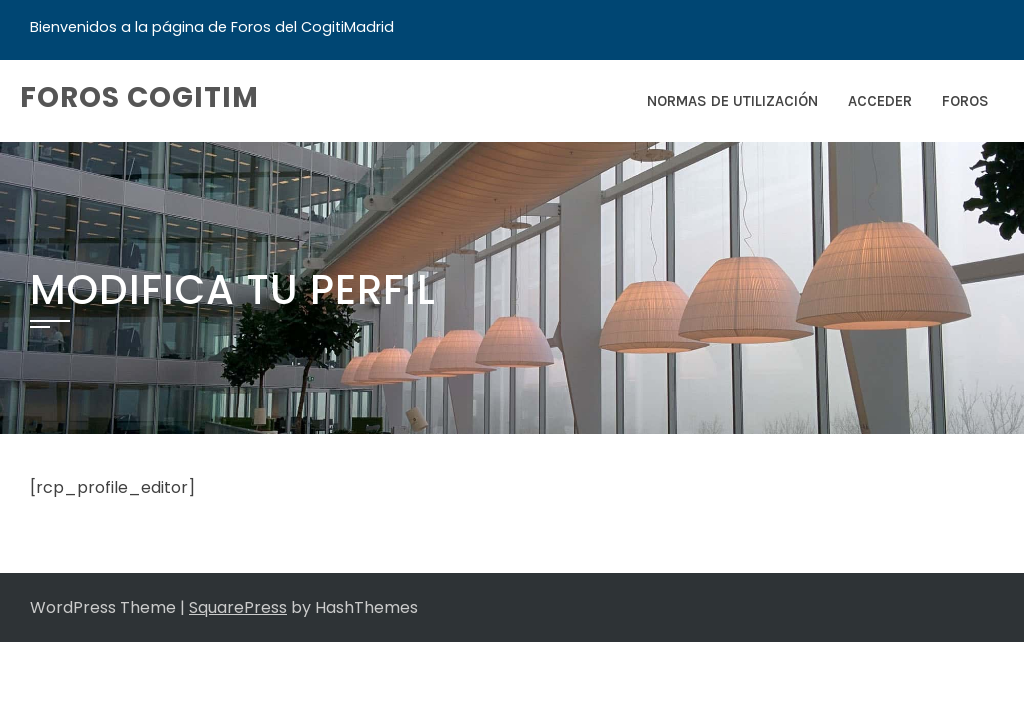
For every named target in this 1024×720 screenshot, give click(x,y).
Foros (965, 101)
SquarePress (238, 607)
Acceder (880, 101)
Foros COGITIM (139, 97)
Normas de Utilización (732, 101)
